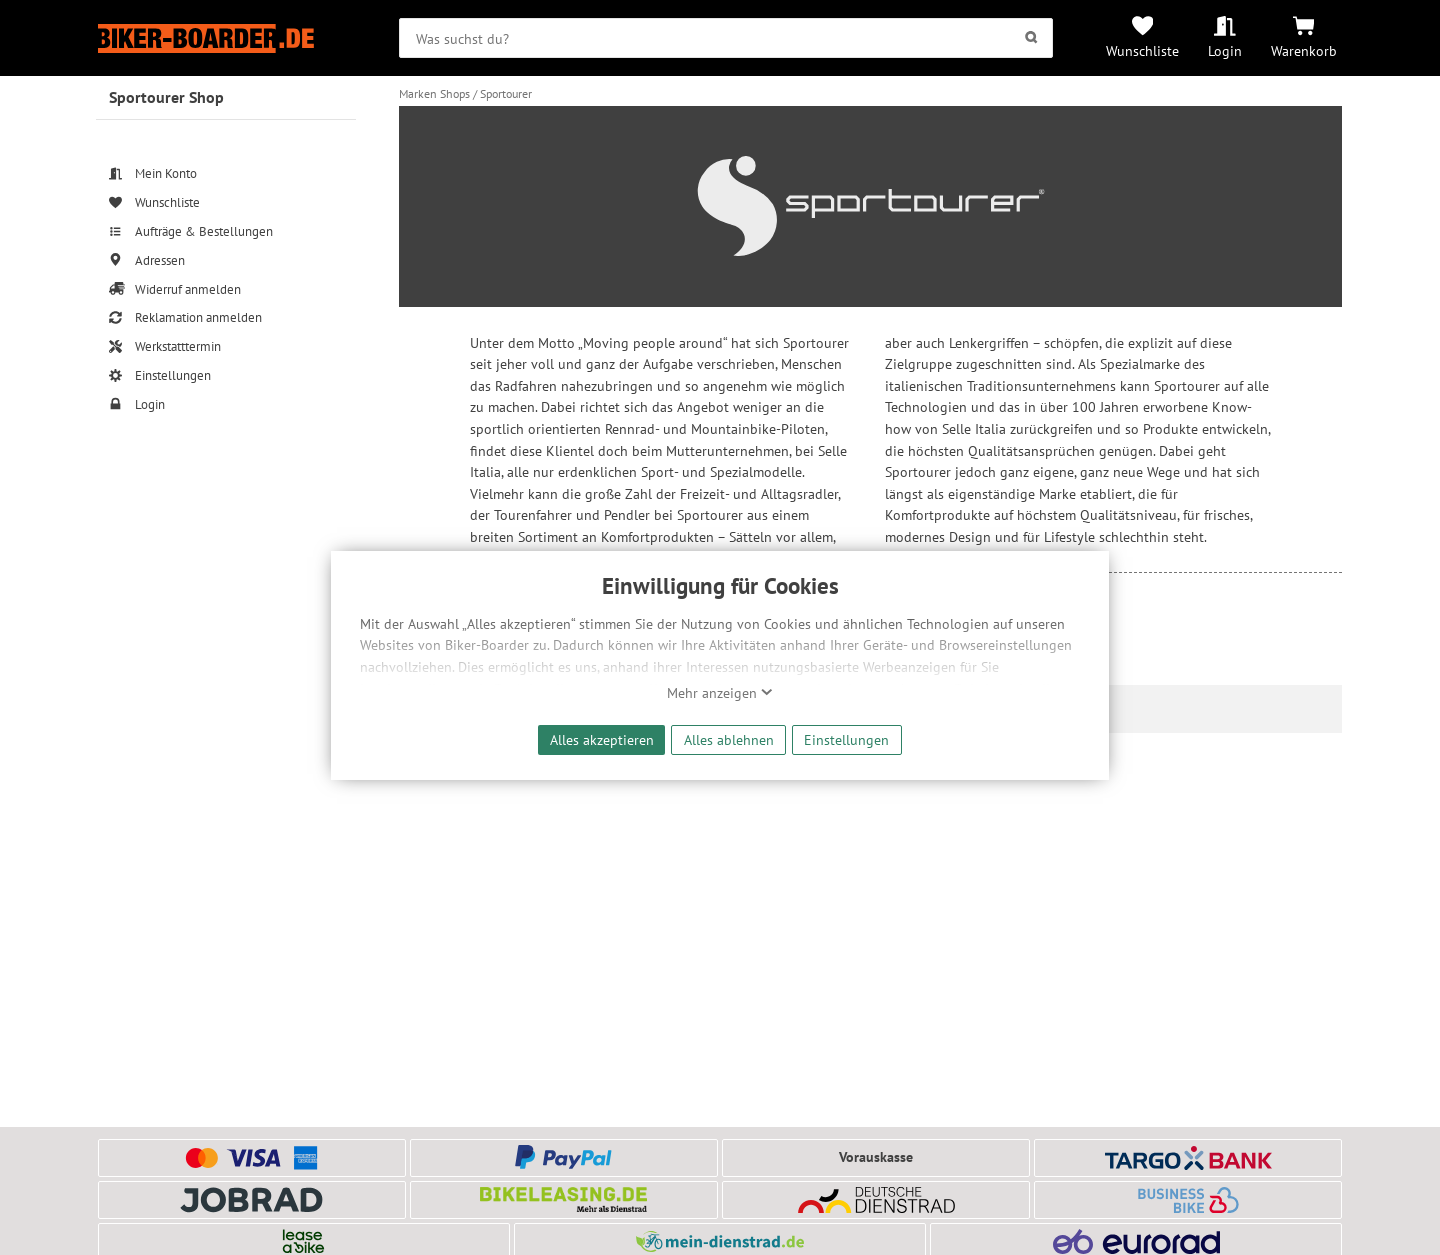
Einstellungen (846, 739)
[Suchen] (1031, 38)
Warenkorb (1304, 50)
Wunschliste (1142, 50)
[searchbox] (726, 38)
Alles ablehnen (729, 739)
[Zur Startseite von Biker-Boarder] (227, 38)
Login (1225, 50)
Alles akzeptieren (602, 739)
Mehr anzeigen (720, 693)
